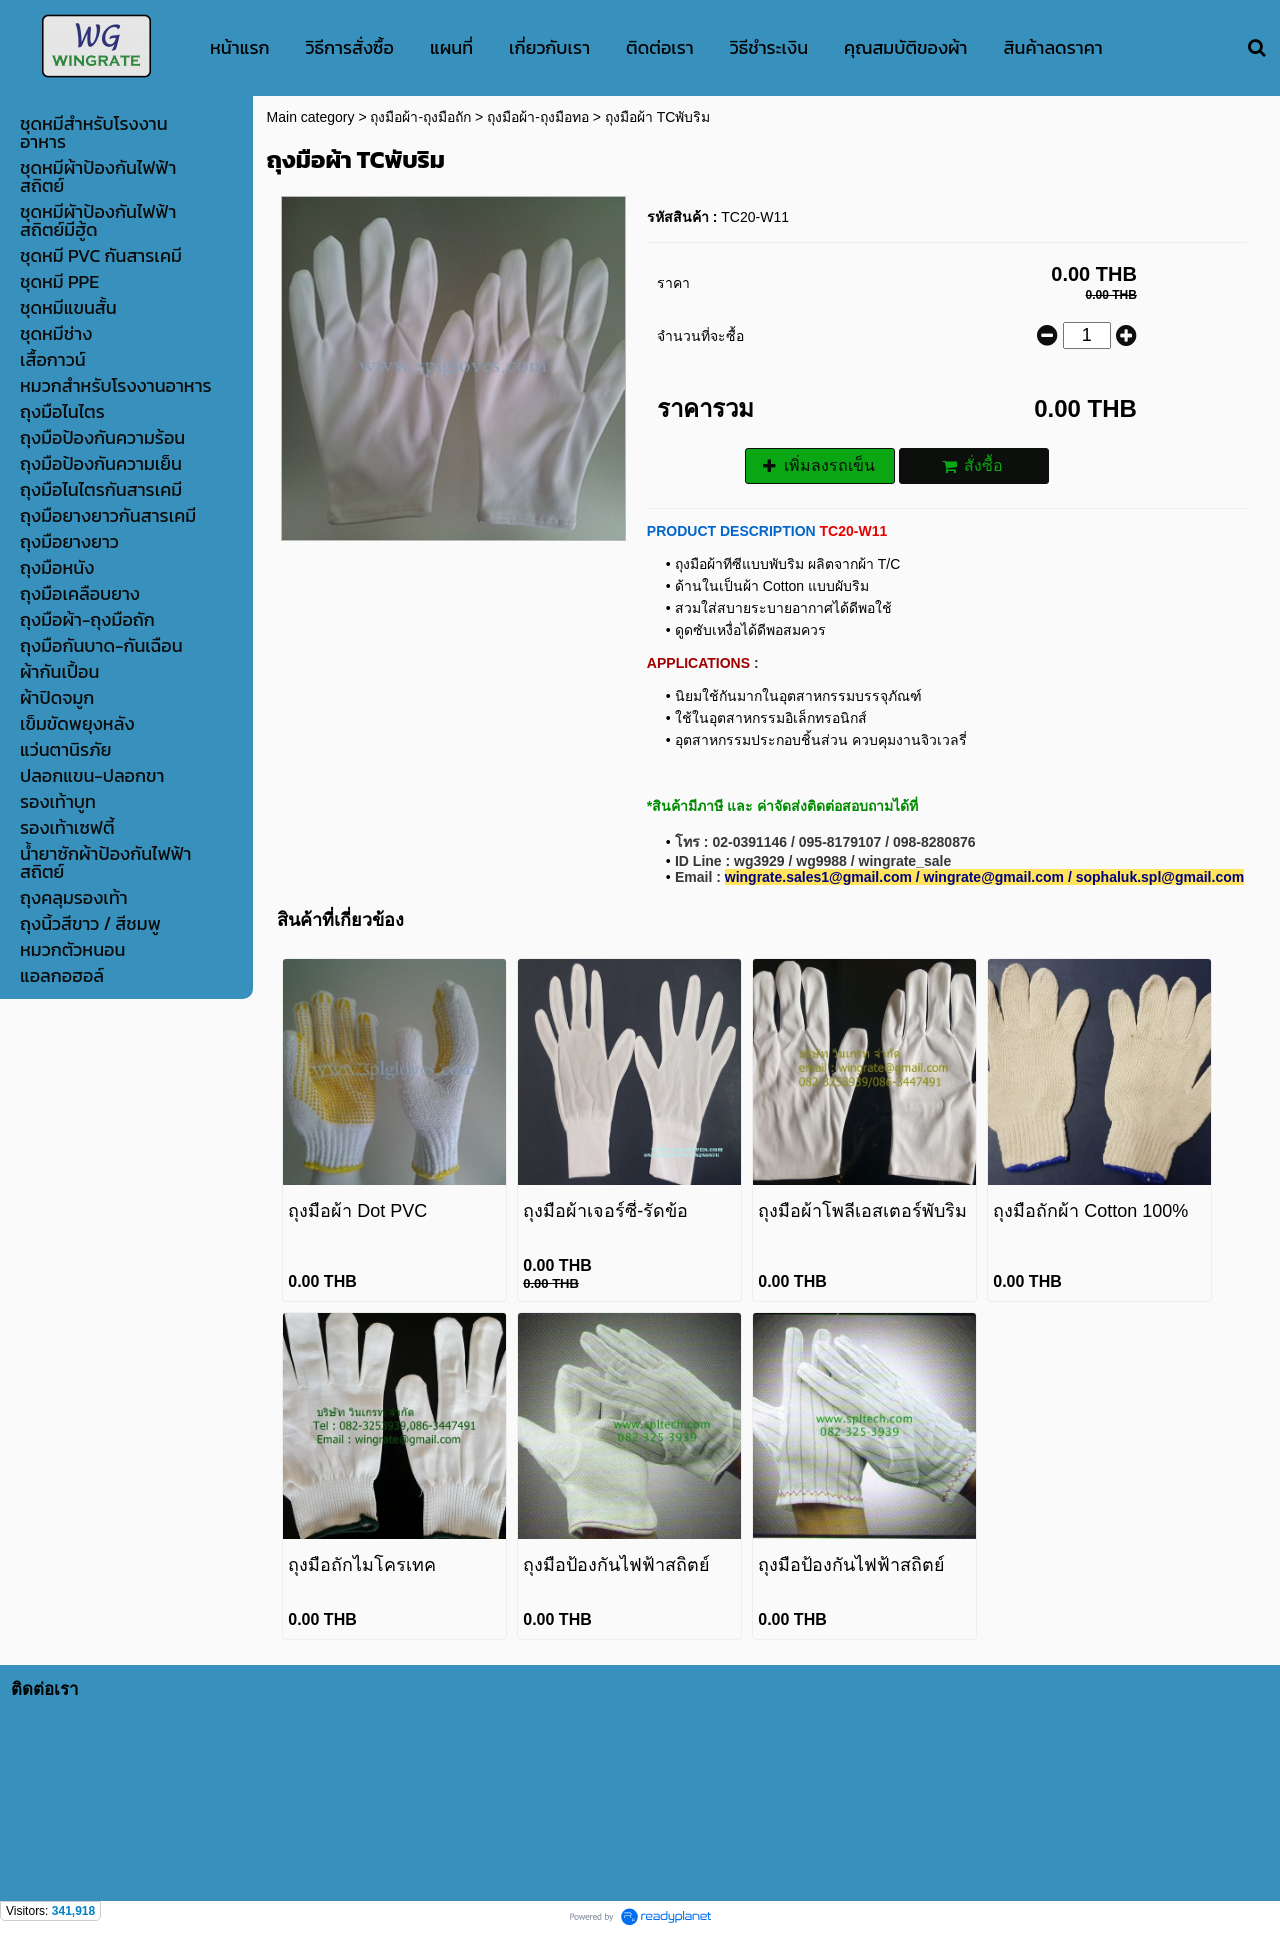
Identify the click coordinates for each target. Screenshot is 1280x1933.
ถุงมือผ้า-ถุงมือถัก (420, 117)
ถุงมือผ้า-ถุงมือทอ (538, 117)
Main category (311, 117)
